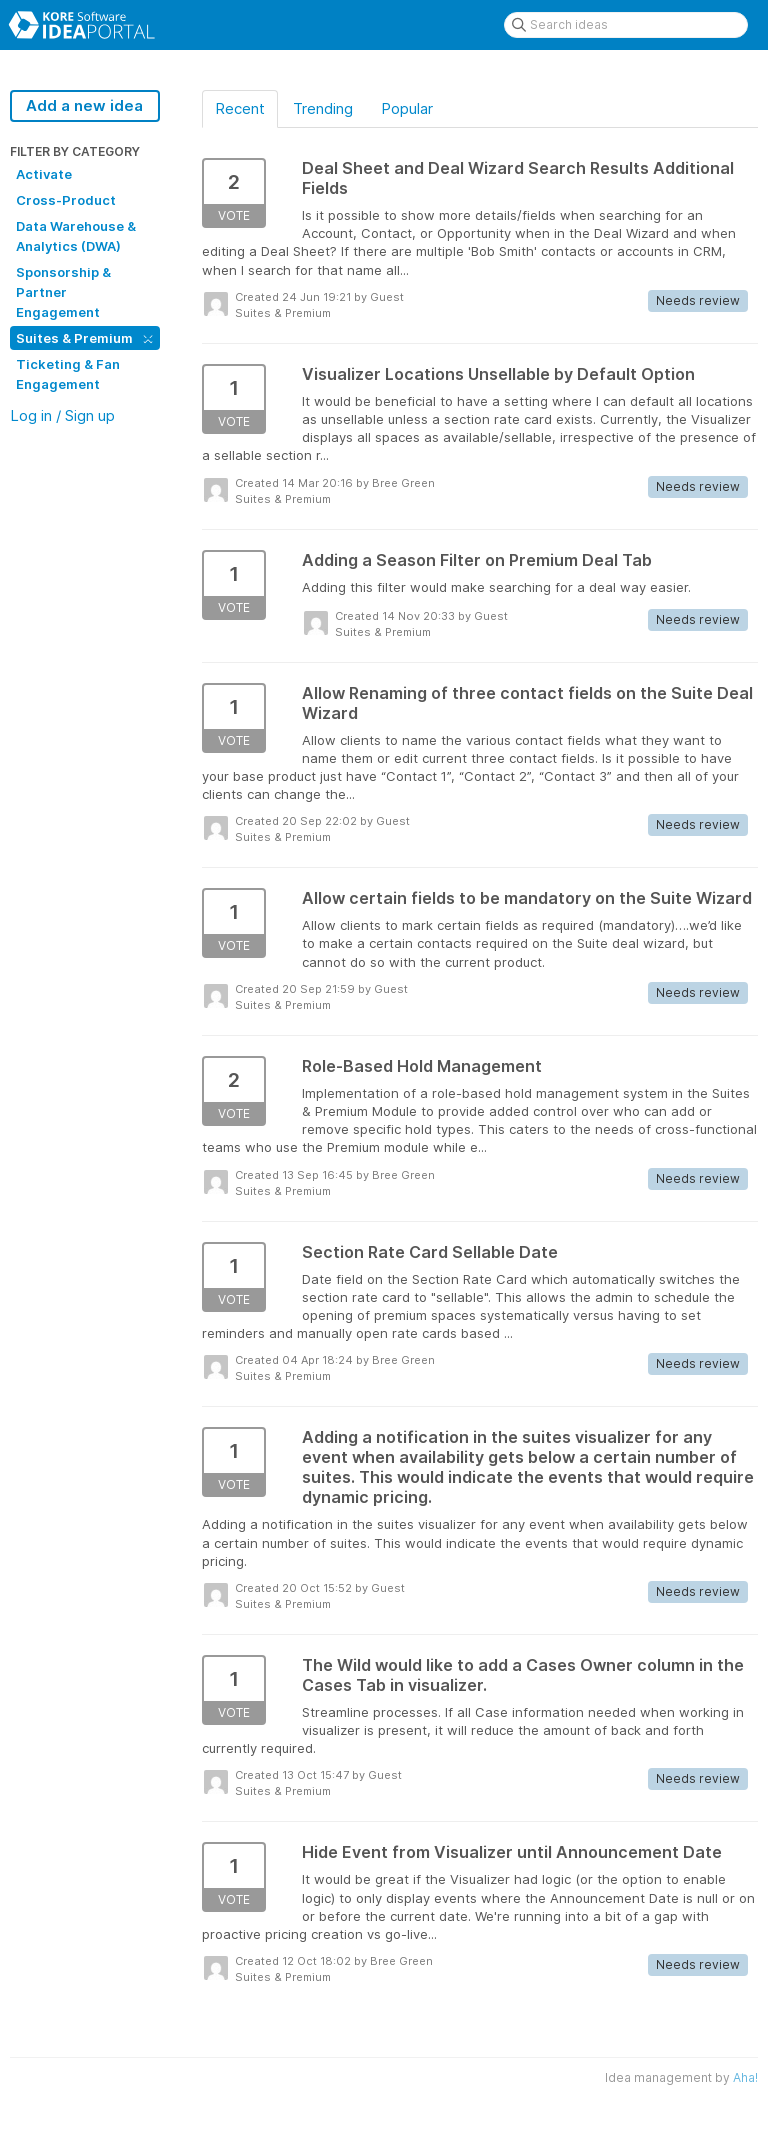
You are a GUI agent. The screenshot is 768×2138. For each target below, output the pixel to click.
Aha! (745, 2077)
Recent (240, 108)
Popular (407, 108)
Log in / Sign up (62, 415)
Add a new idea (84, 105)
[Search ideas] (626, 25)
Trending (323, 108)
